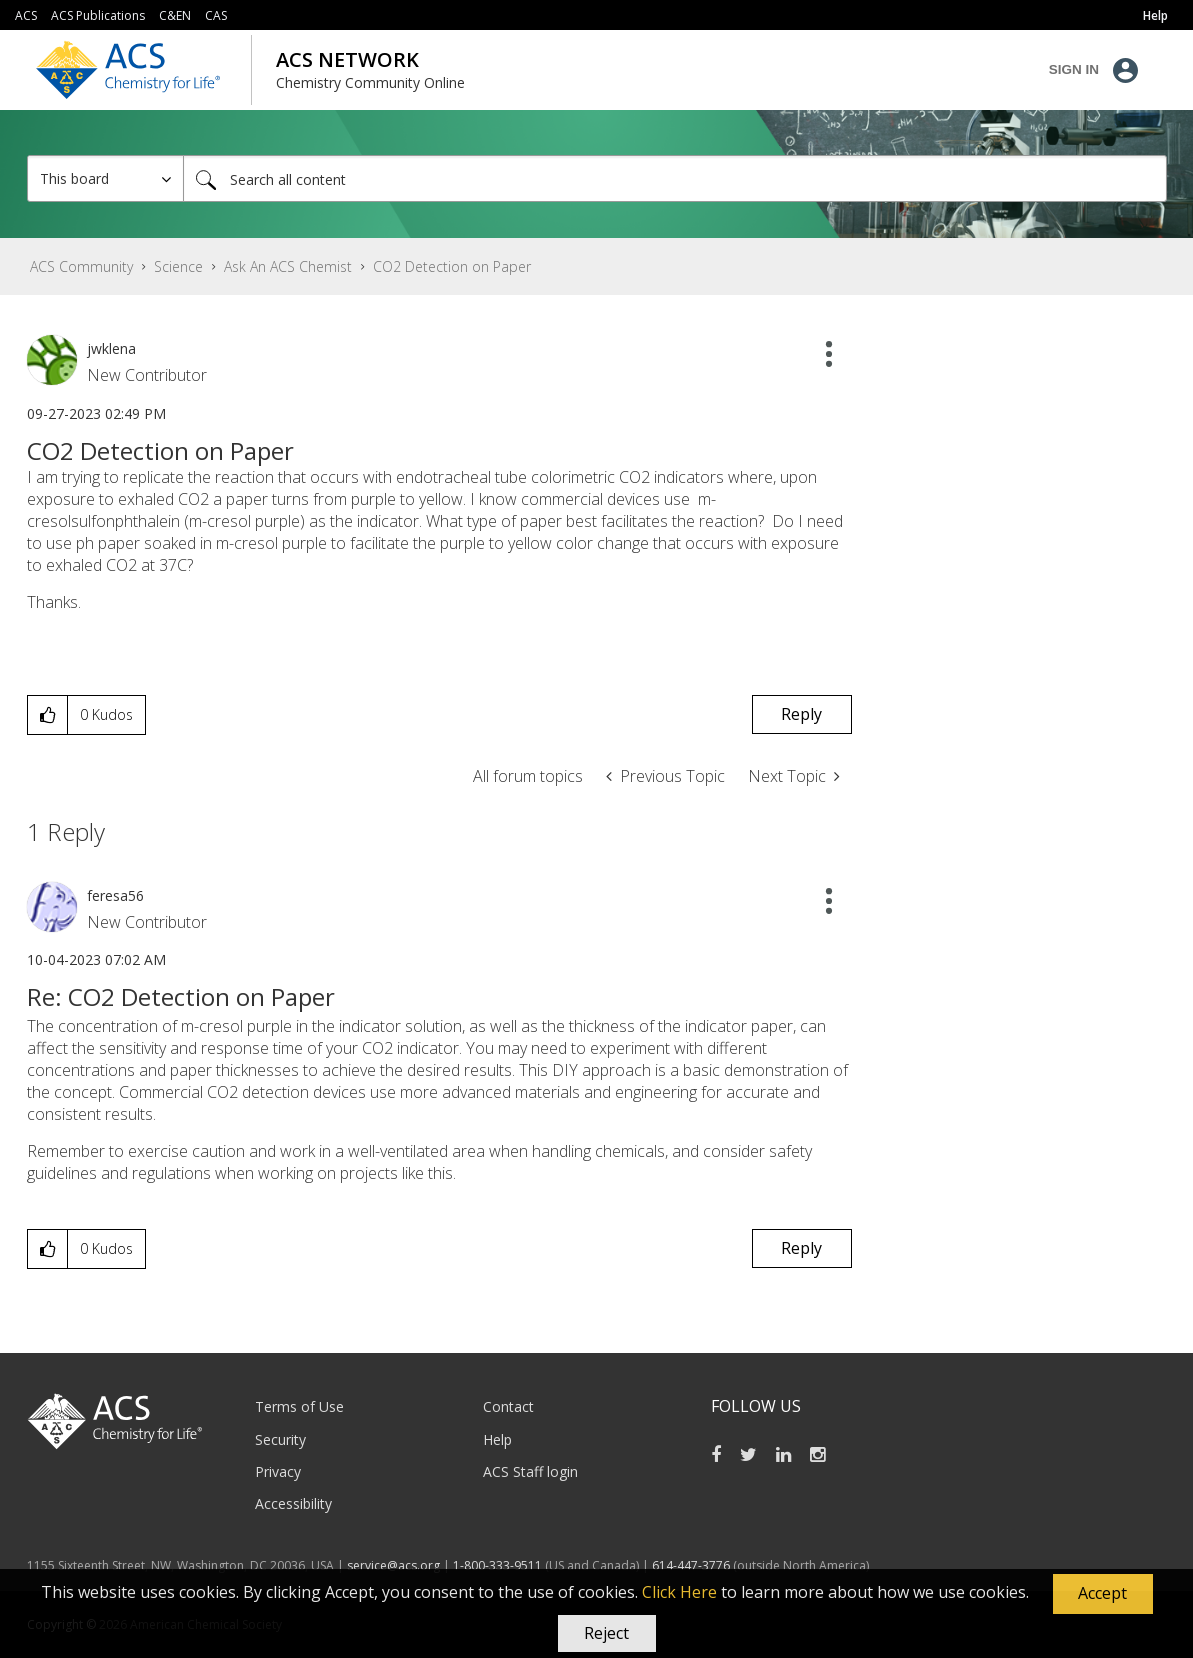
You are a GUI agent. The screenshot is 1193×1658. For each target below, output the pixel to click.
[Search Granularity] (105, 178)
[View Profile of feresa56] (115, 895)
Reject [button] (606, 1633)
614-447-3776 (692, 1565)
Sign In (1074, 69)
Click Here (679, 1592)
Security (280, 1439)
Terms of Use (299, 1406)
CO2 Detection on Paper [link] (452, 266)
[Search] (675, 178)
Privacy (278, 1471)
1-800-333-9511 (497, 1565)
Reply (801, 714)
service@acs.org (393, 1565)
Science (178, 266)
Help (497, 1439)
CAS (216, 15)
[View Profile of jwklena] (111, 348)
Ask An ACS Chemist (288, 266)
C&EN (175, 15)
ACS (26, 15)
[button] (1103, 1594)
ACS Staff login (530, 1471)
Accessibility (293, 1503)
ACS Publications (98, 15)
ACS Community (81, 266)
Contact (508, 1406)
